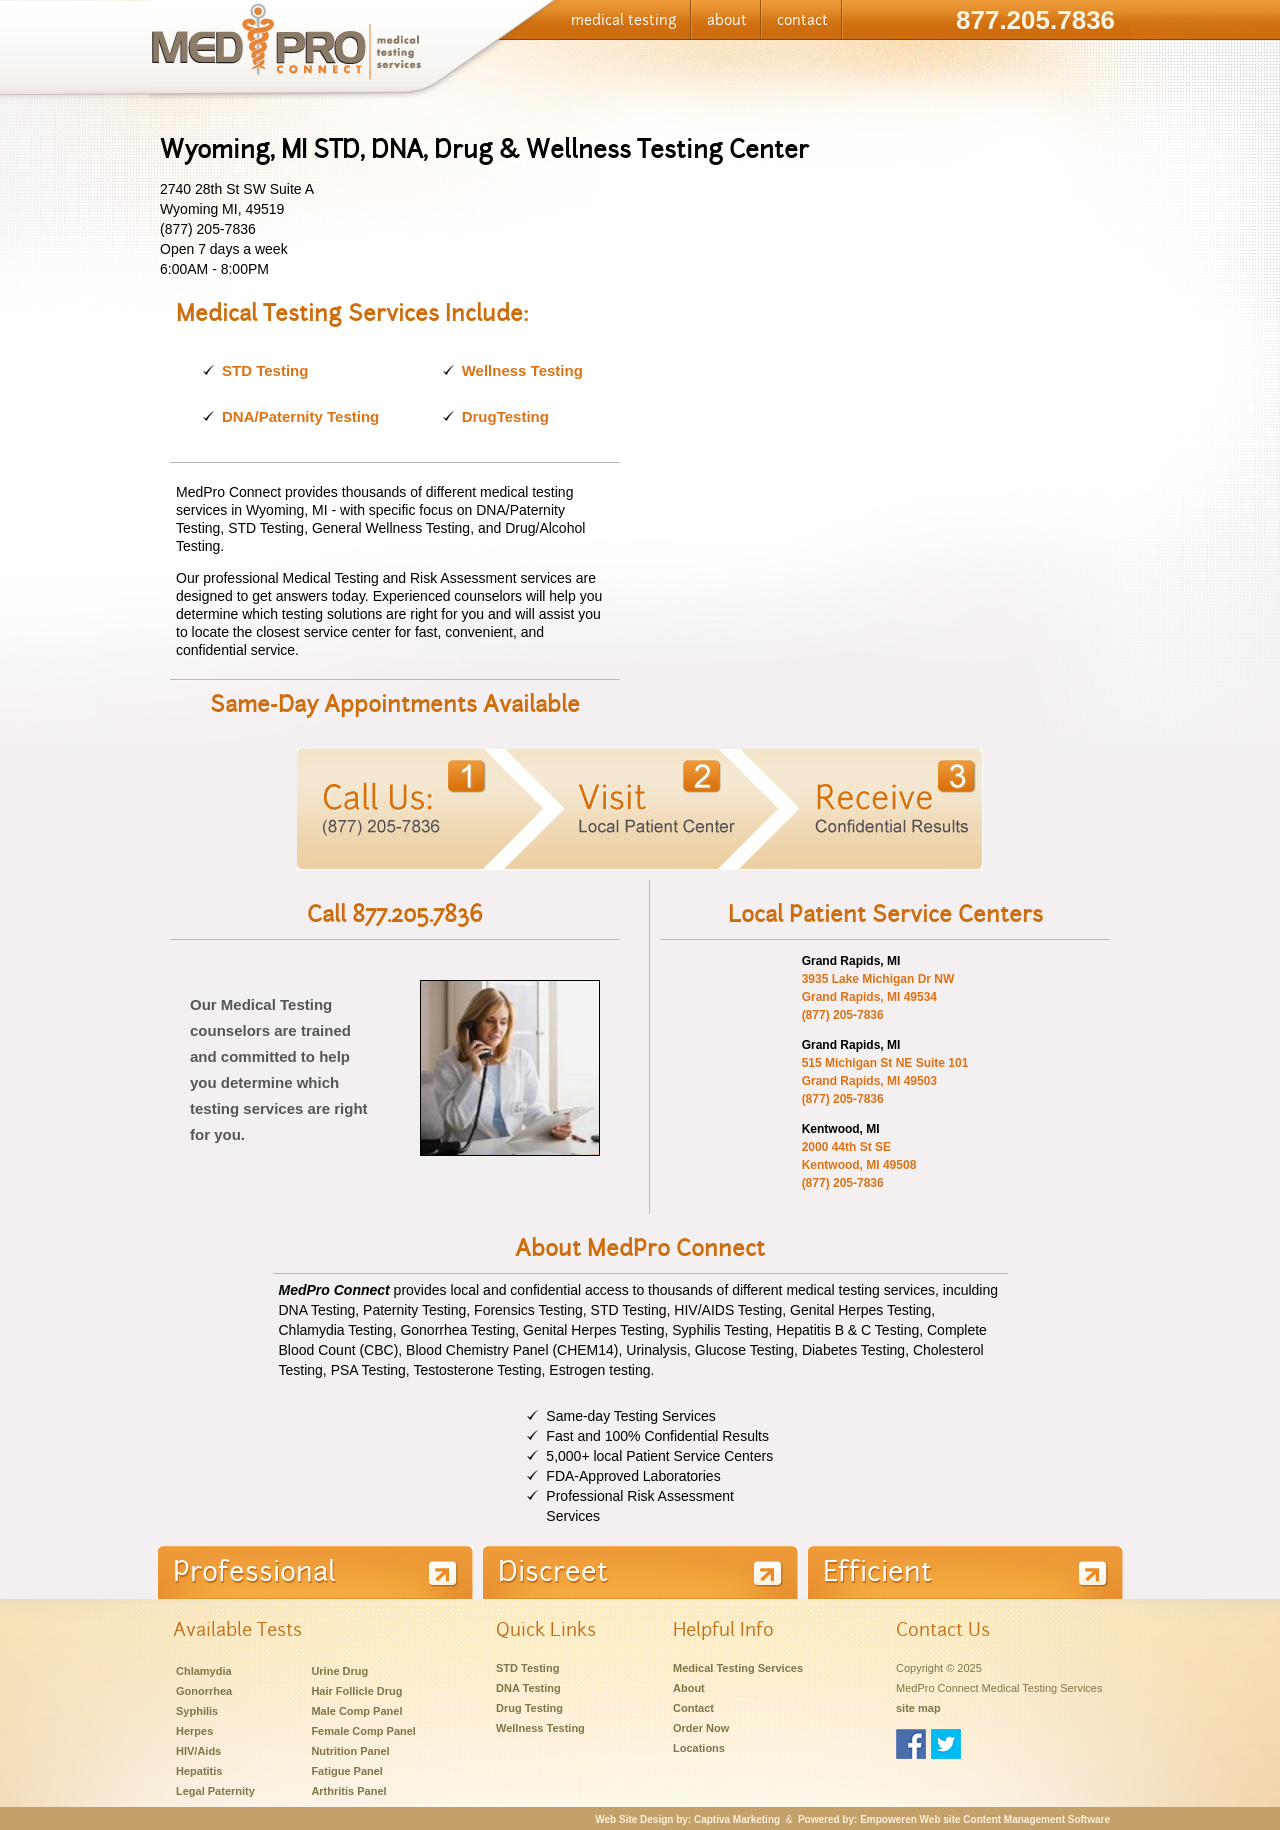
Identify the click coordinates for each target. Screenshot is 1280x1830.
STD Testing (265, 370)
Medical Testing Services (738, 1668)
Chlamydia (204, 1671)
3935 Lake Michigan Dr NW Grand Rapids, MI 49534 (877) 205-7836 (878, 997)
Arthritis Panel (348, 1791)
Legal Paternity (215, 1791)
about (727, 20)
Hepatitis (199, 1771)
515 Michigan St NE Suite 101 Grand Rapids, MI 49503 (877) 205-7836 (885, 1081)
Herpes (194, 1731)
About (689, 1688)
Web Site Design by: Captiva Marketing (687, 1819)
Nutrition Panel (350, 1751)
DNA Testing (528, 1688)
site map (918, 1708)
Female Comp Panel (363, 1731)
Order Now (701, 1728)
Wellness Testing (522, 370)
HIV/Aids (198, 1751)
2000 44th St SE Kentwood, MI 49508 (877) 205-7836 (859, 1165)
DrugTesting (505, 416)
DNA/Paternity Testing (300, 416)
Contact (693, 1708)
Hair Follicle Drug (356, 1691)
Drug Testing (529, 1708)
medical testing (624, 20)
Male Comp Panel (356, 1711)
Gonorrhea (204, 1691)
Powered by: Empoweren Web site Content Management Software (954, 1819)
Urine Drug (339, 1671)
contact (802, 20)
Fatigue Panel (347, 1771)
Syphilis (197, 1711)
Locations (699, 1748)
